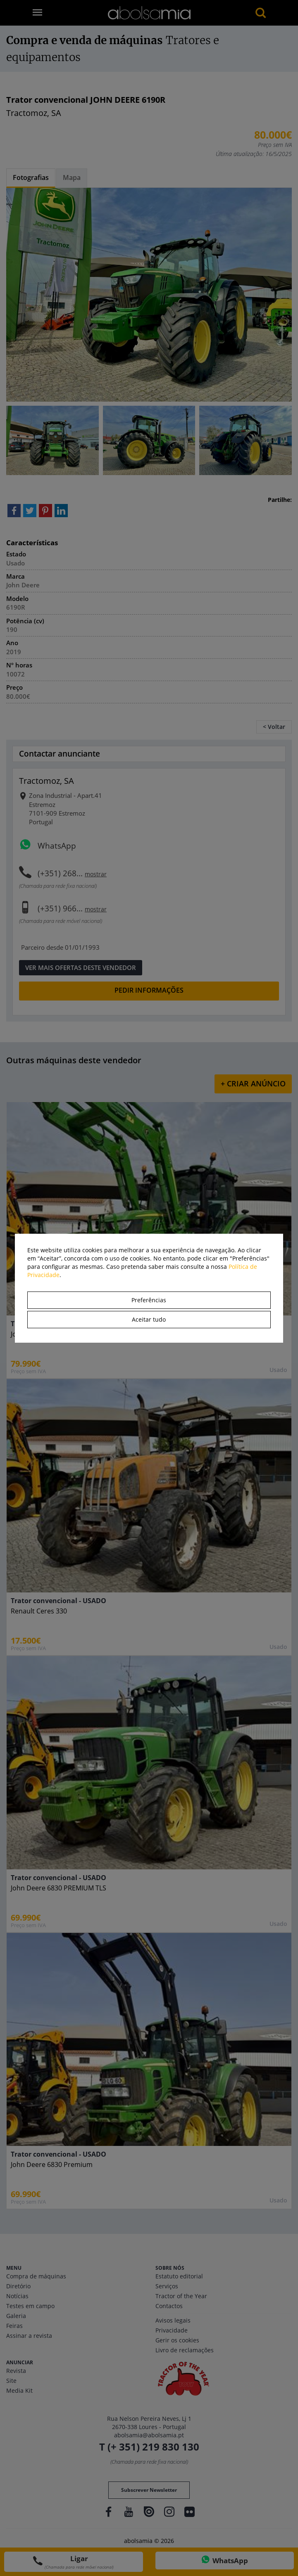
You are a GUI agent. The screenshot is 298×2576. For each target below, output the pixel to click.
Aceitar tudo (149, 1319)
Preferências (148, 1300)
